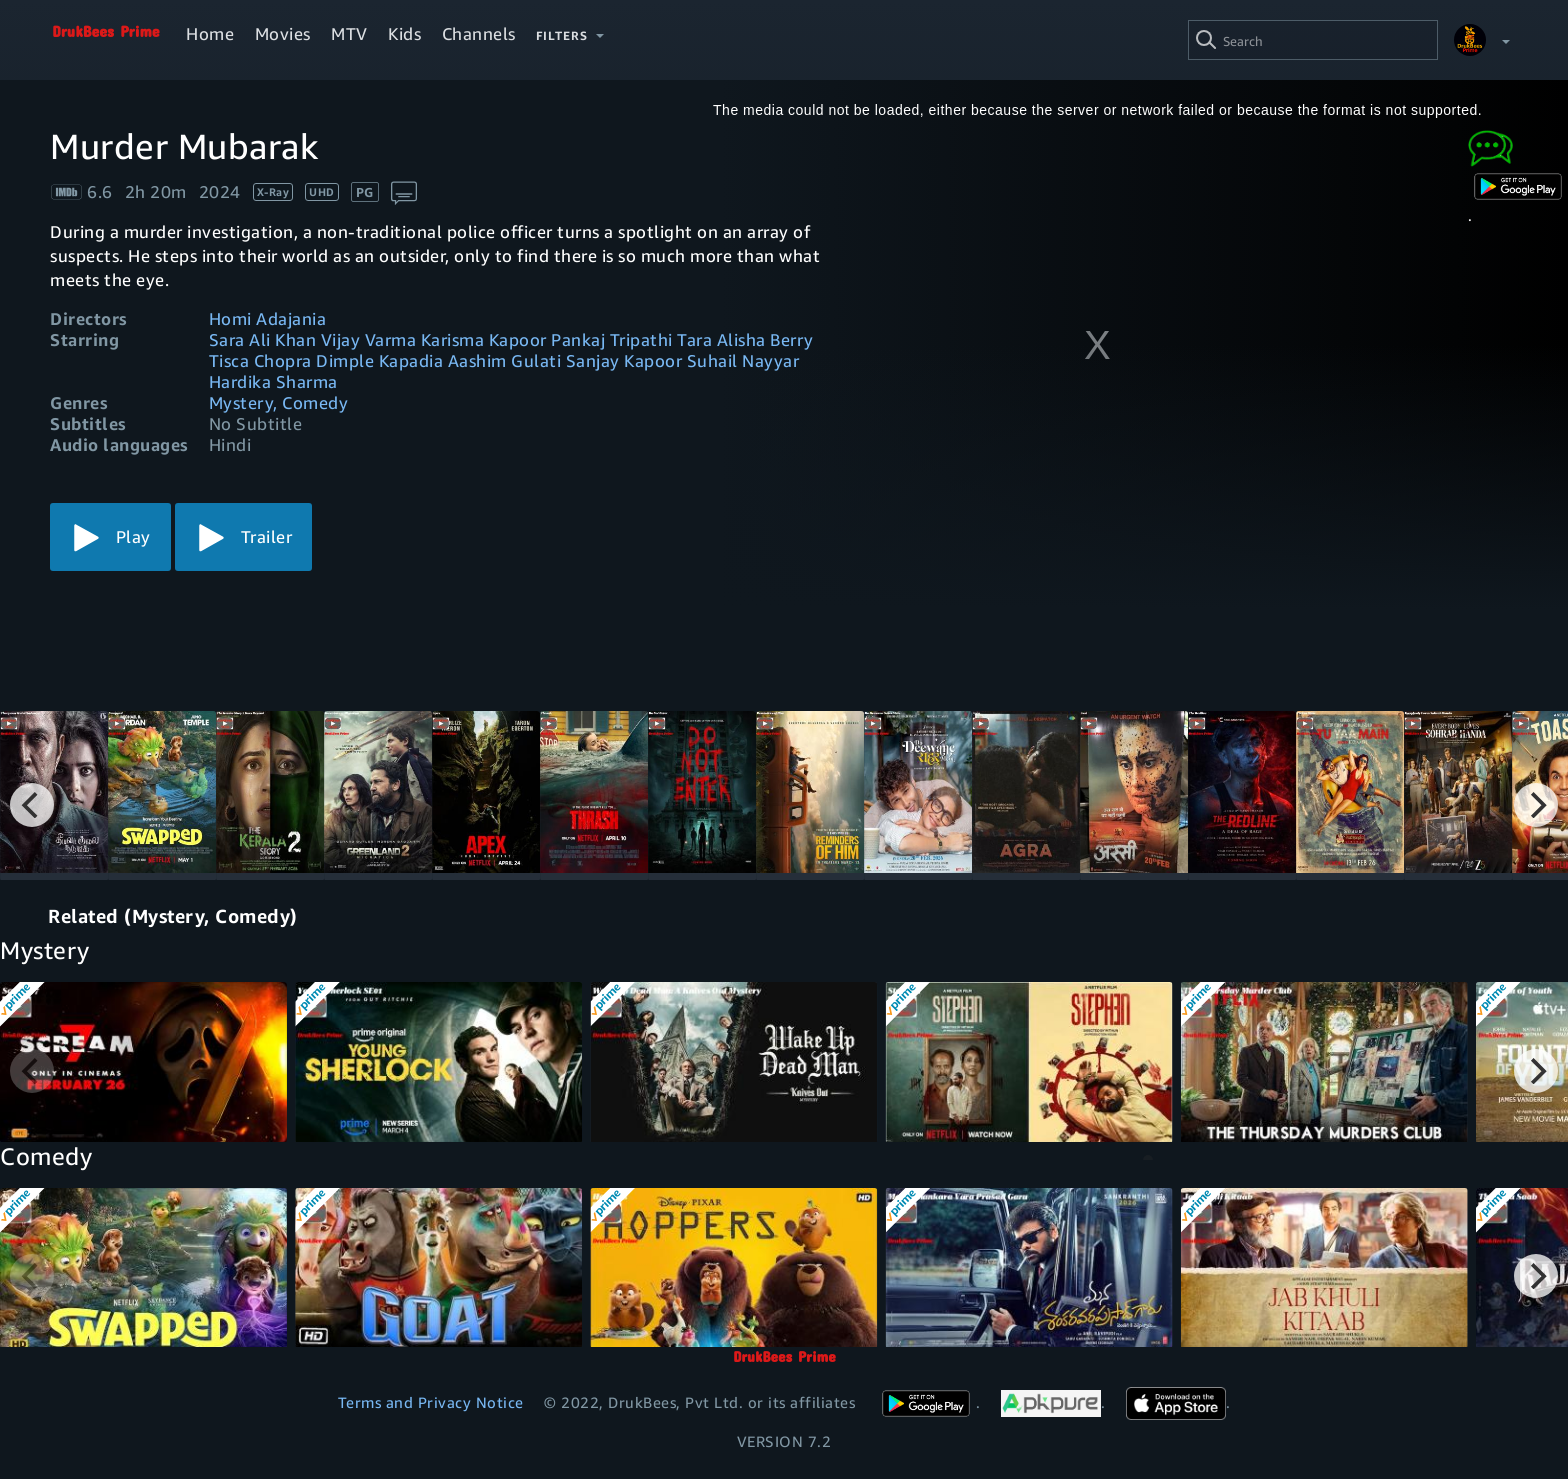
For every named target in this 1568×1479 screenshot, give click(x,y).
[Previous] (32, 805)
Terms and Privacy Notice (431, 1402)
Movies (283, 33)
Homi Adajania (268, 318)
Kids (404, 33)
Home (210, 33)
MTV (349, 33)
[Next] (1536, 805)
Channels (479, 33)
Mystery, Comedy (279, 402)
